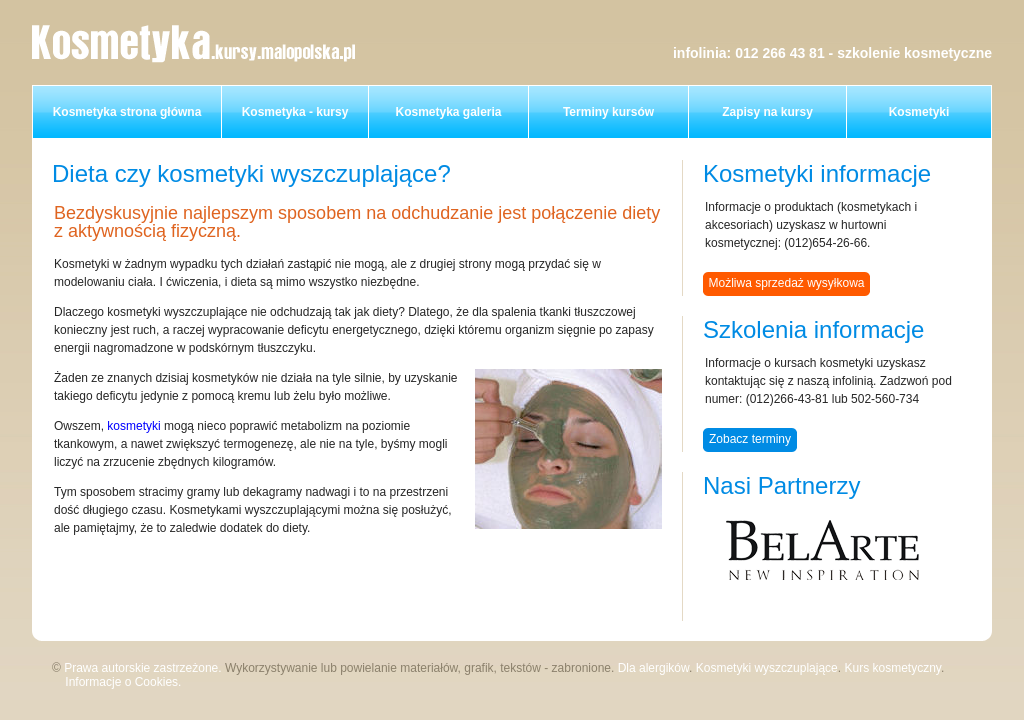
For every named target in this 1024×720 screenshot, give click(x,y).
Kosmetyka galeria (448, 112)
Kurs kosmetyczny (892, 668)
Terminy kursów (608, 112)
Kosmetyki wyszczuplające (767, 668)
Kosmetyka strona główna (127, 112)
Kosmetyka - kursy (295, 112)
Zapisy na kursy (767, 112)
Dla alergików (653, 668)
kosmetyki (133, 426)
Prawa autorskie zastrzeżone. (142, 668)
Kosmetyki (919, 112)
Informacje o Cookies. (123, 682)
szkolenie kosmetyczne (914, 53)
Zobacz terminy (750, 439)
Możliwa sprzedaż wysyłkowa (786, 283)
